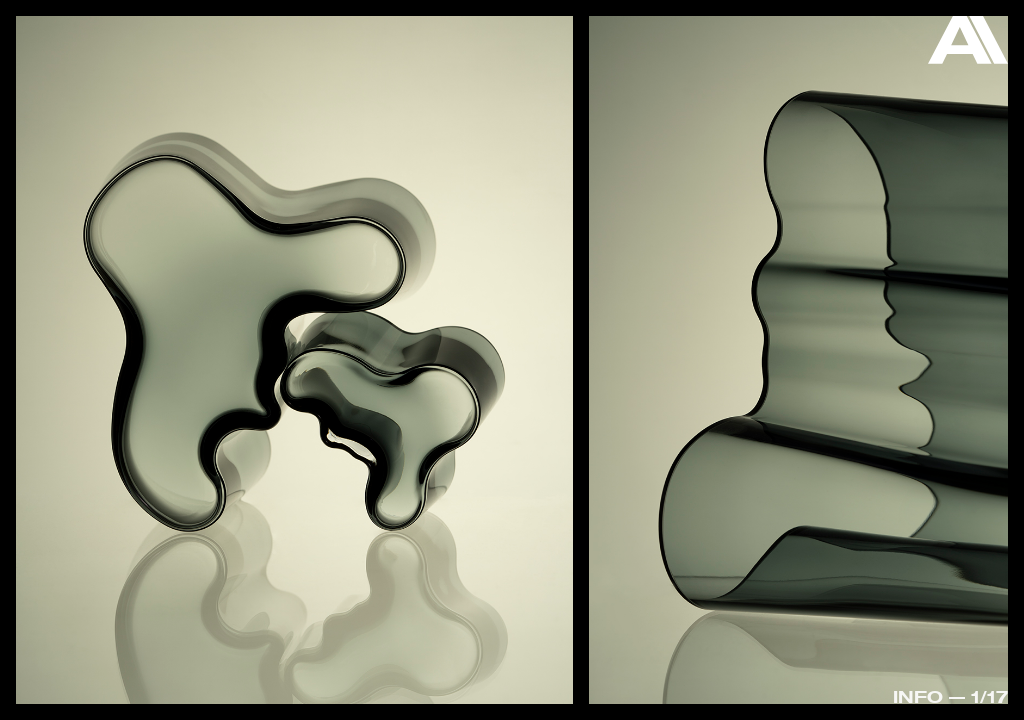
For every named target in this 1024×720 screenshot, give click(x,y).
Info (918, 696)
